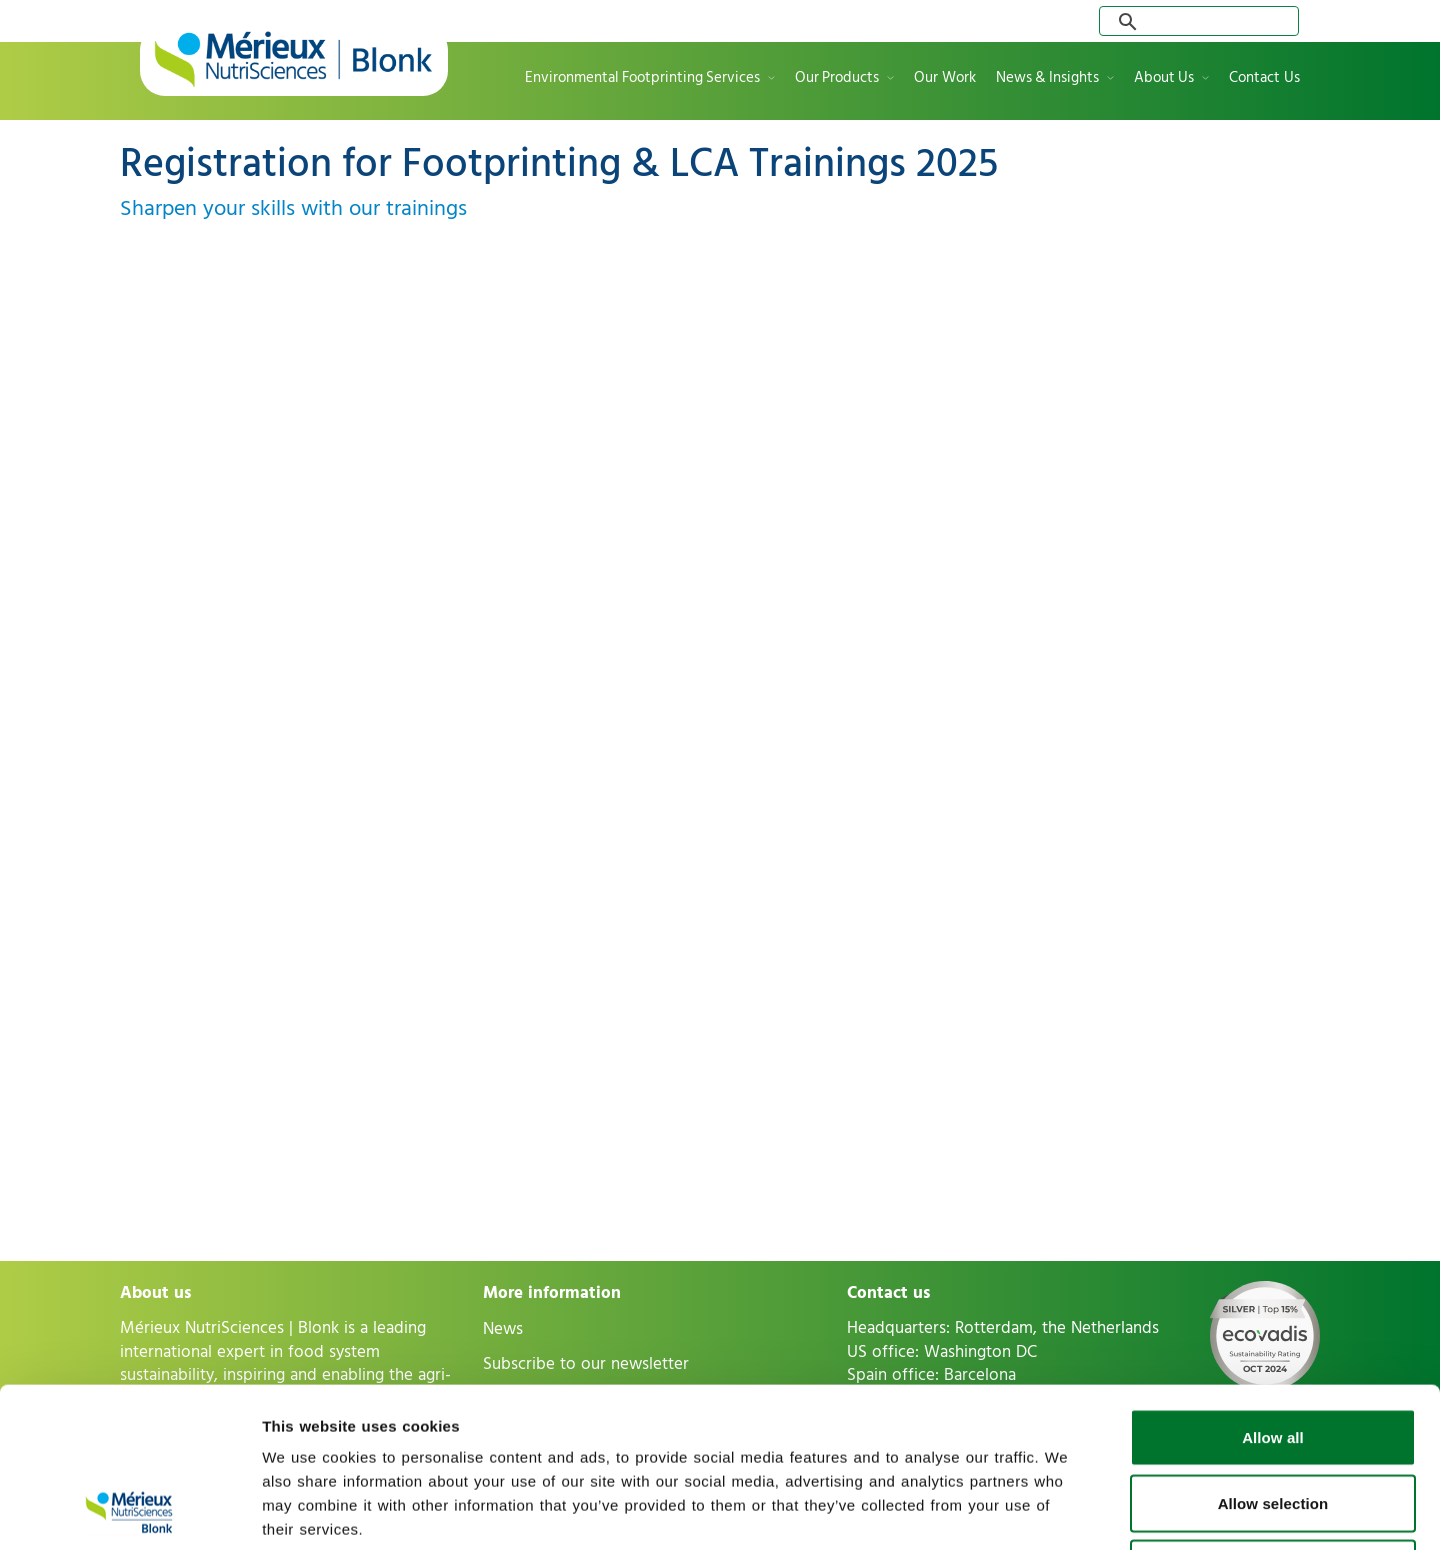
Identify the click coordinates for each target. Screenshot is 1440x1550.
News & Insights (1047, 78)
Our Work (945, 78)
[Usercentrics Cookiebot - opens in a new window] (129, 1511)
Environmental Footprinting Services (642, 78)
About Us (1164, 78)
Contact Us (1264, 78)
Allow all (1273, 1287)
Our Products (837, 78)
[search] (1203, 21)
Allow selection (1273, 1353)
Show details (1050, 1510)
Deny (1272, 1418)
